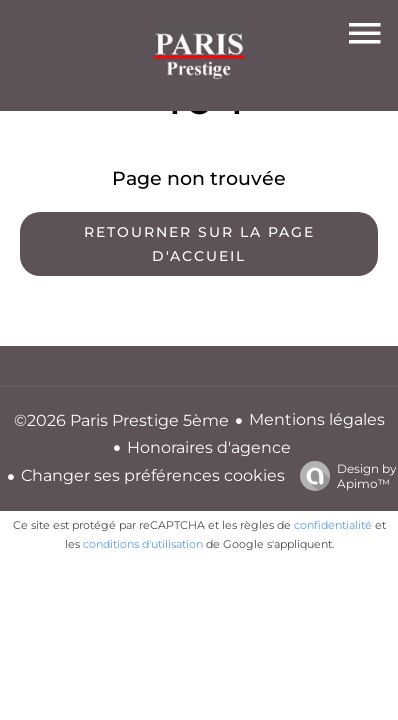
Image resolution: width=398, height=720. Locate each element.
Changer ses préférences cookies (153, 475)
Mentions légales (317, 419)
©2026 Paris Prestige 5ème (121, 420)
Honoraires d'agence (209, 447)
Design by (343, 476)
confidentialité (333, 525)
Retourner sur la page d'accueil (199, 244)
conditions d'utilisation (143, 544)
